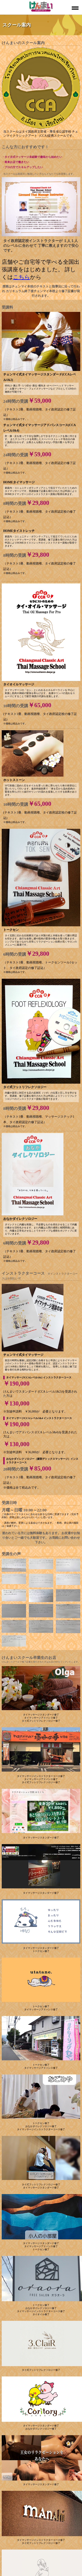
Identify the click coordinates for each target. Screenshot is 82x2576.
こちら (21, 277)
